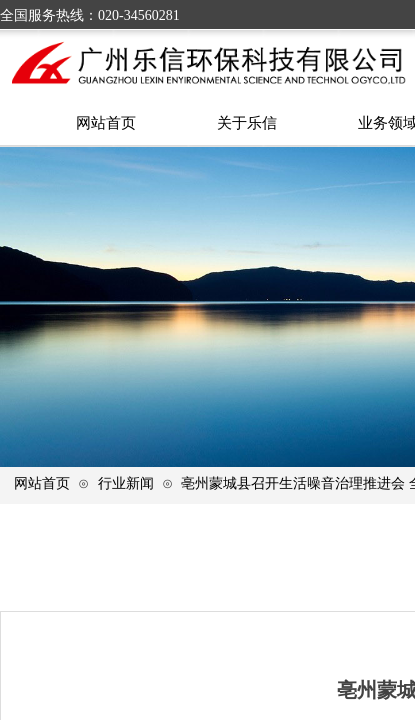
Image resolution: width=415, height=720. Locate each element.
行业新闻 (126, 483)
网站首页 (42, 483)
